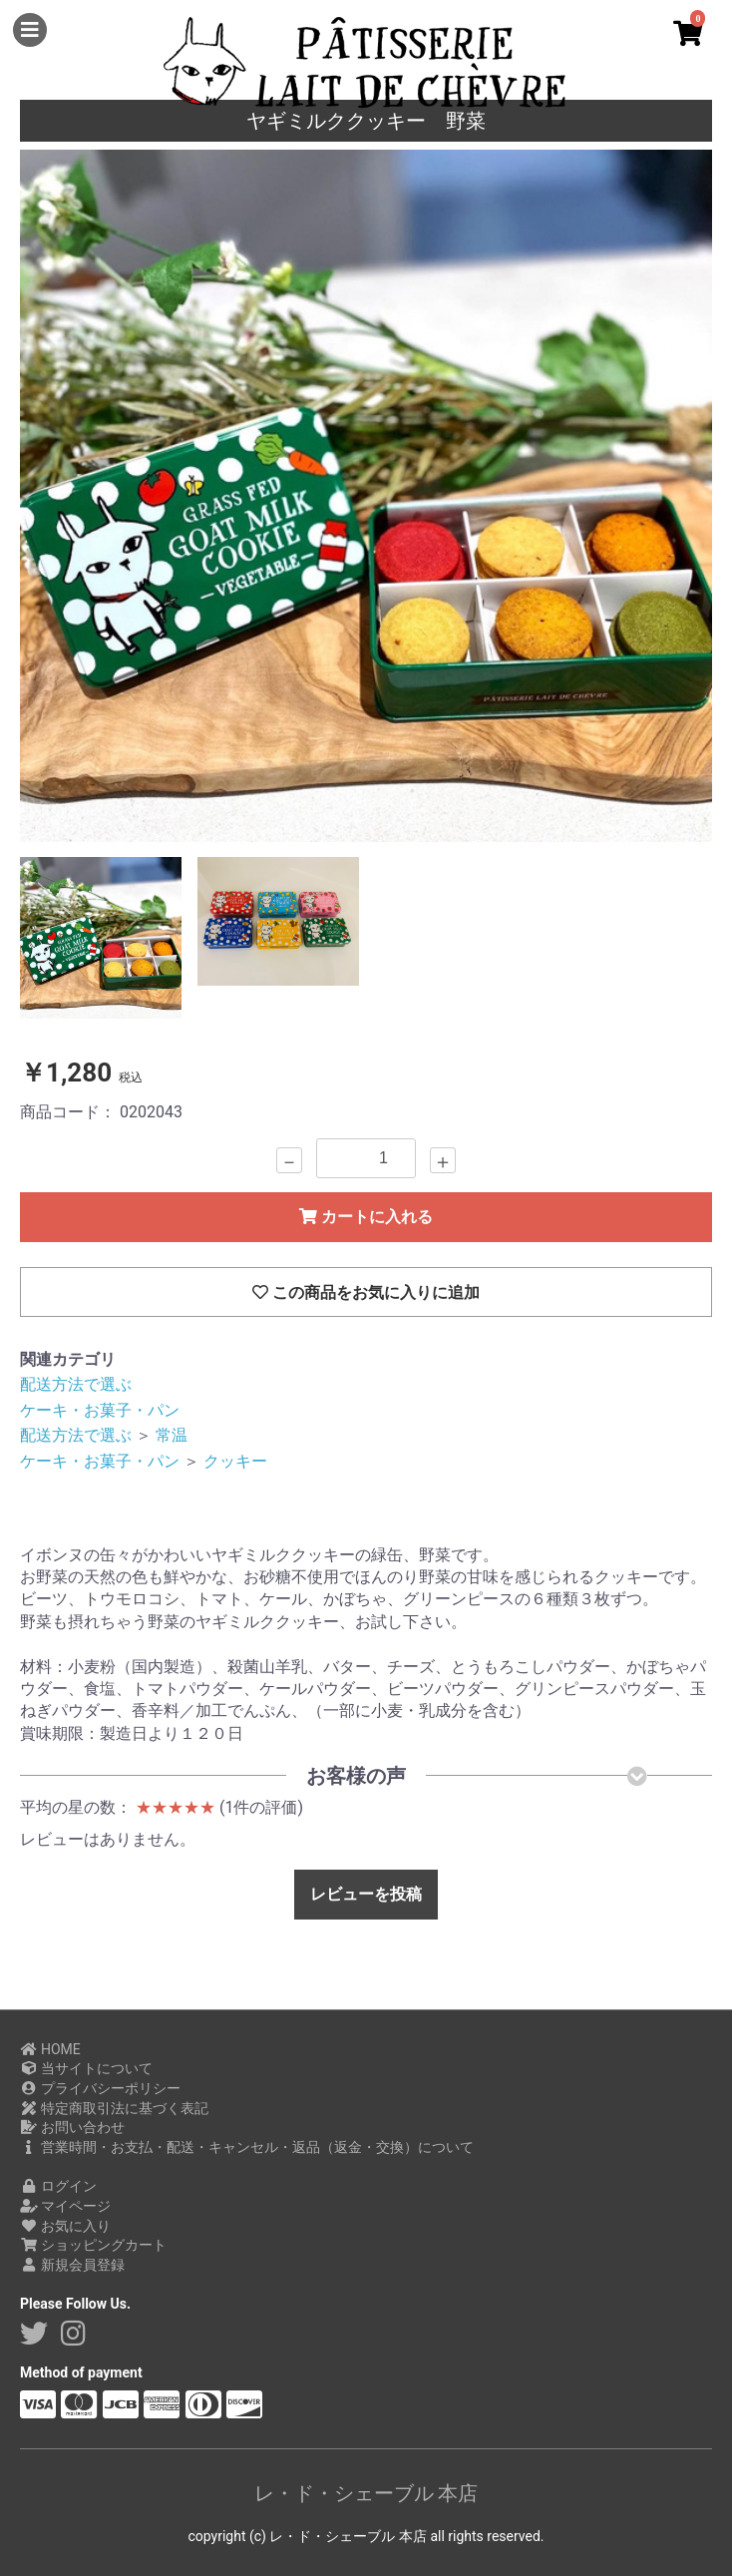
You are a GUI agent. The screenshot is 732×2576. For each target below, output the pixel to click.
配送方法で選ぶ (76, 1384)
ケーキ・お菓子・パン (100, 1410)
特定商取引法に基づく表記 (114, 2108)
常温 (171, 1435)
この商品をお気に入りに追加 (366, 1292)
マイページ (65, 2206)
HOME (50, 2049)
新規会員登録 (72, 2265)
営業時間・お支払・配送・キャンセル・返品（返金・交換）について (247, 2147)
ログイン (58, 2186)
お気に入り (65, 2226)
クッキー (235, 1461)
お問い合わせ (72, 2127)
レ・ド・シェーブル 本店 (366, 2493)
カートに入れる (366, 1216)
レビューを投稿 (366, 1894)
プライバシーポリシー (100, 2088)
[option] (366, 496)
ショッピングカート (93, 2245)
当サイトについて (86, 2068)
